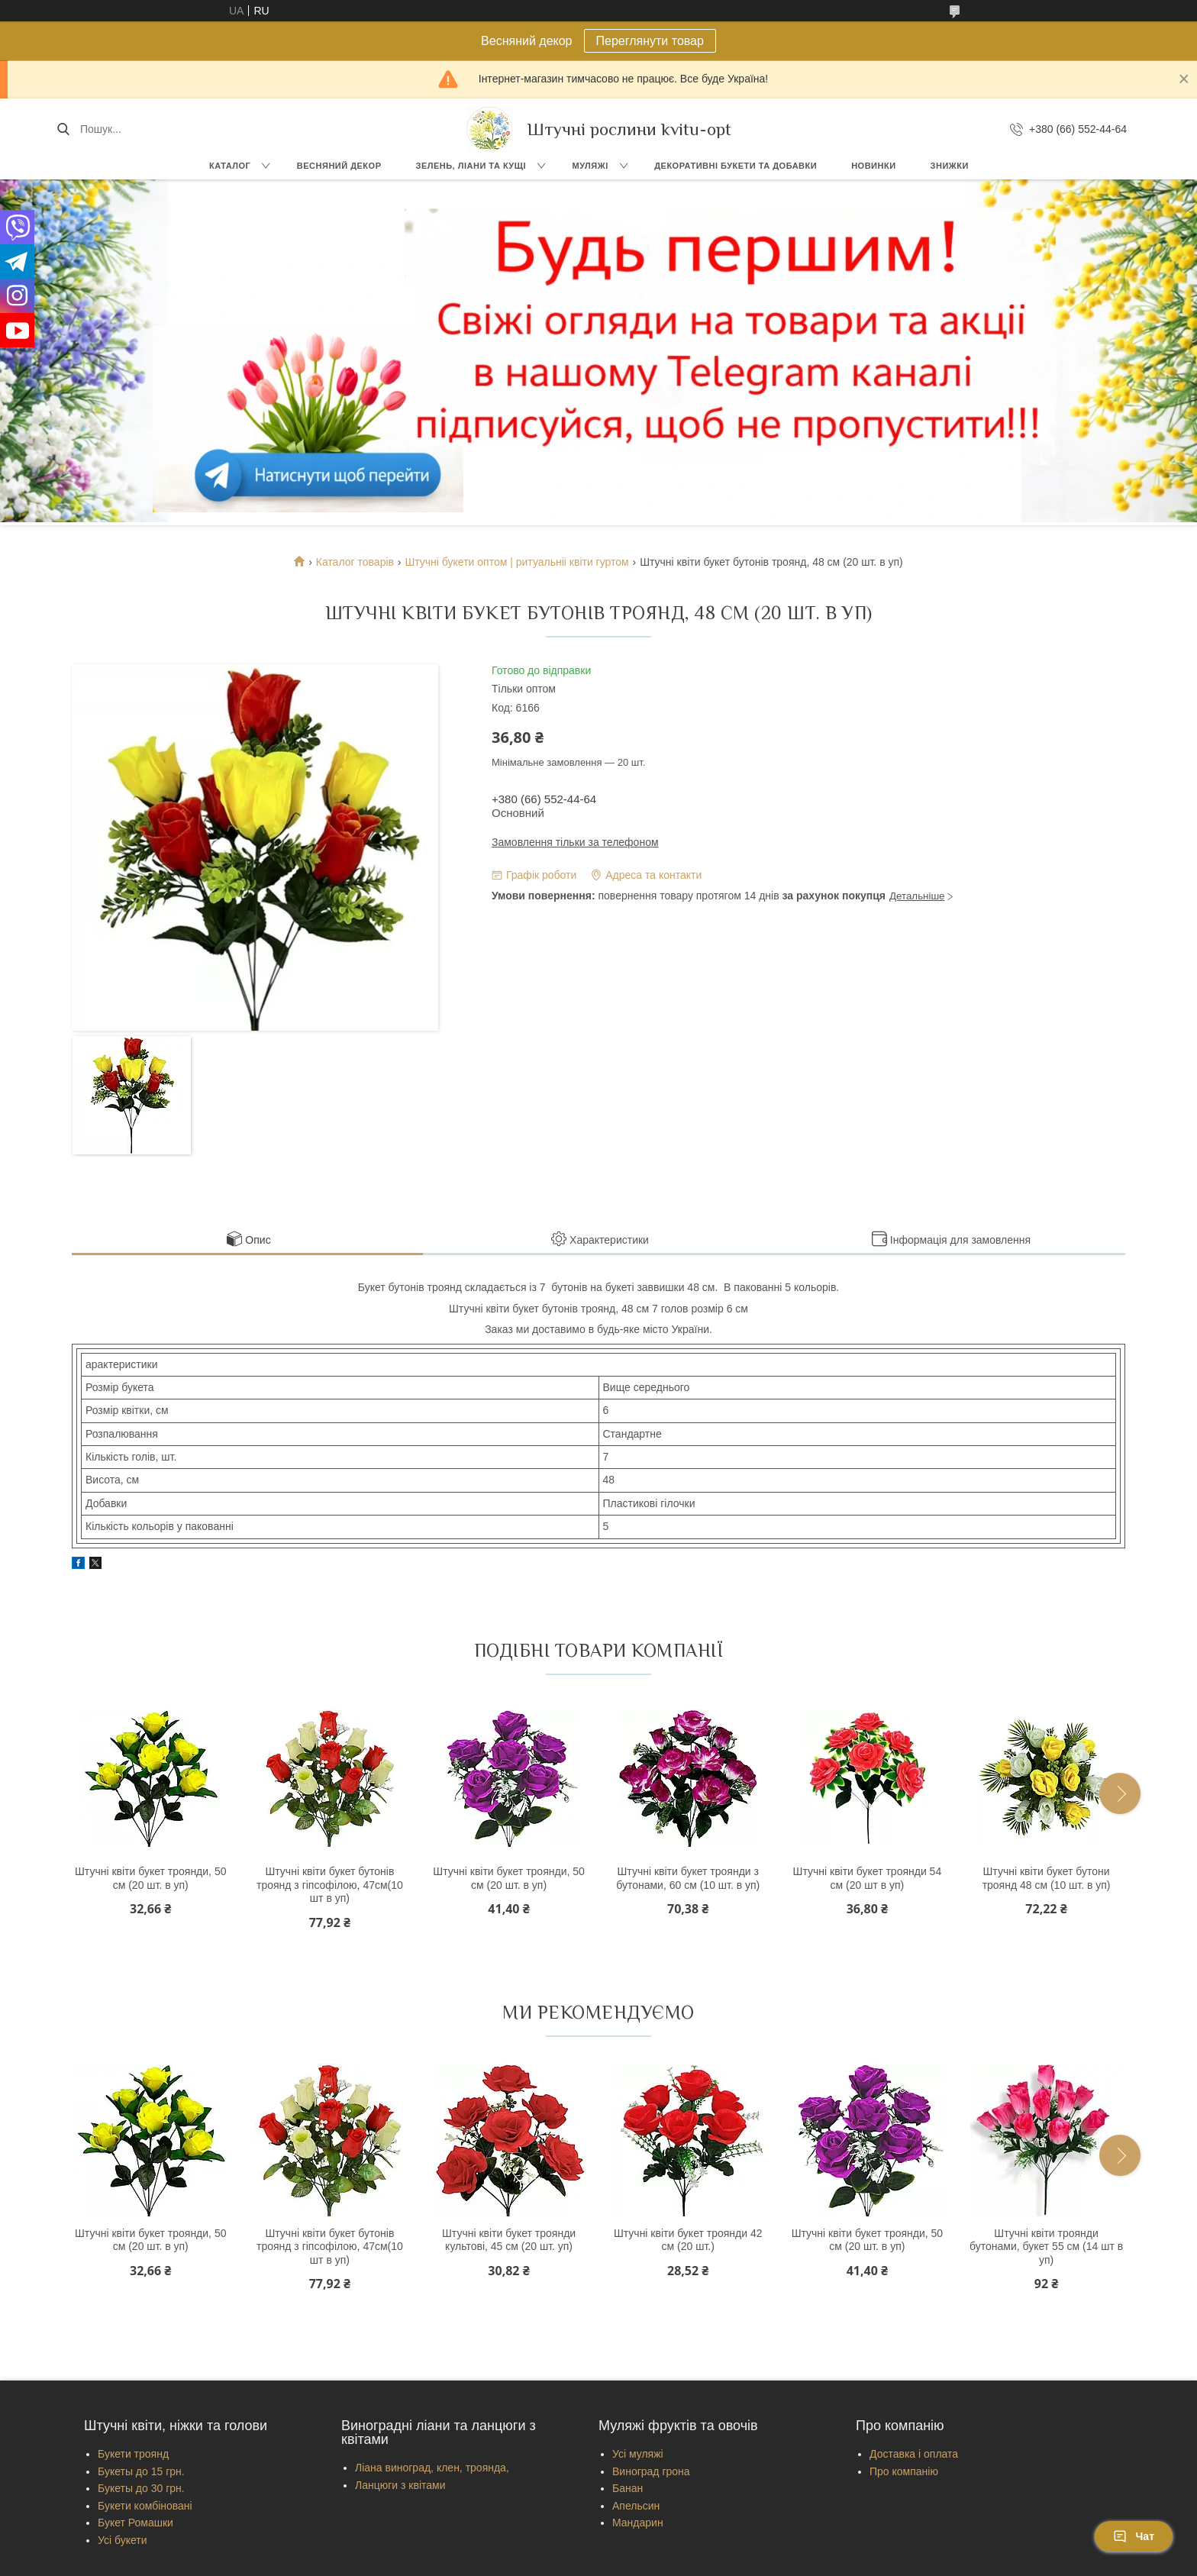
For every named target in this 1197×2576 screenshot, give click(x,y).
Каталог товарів (355, 562)
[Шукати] (63, 129)
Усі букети (122, 2540)
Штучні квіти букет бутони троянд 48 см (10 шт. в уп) (1046, 1878)
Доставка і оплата (914, 2454)
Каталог (229, 165)
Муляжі (590, 165)
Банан (627, 2488)
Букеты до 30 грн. (141, 2488)
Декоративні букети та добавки (735, 165)
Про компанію (904, 2471)
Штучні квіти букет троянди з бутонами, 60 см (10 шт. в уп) (688, 1878)
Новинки (873, 165)
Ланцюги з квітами (400, 2485)
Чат (1133, 2536)
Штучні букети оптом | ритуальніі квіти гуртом (516, 562)
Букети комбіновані (145, 2506)
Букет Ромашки (135, 2522)
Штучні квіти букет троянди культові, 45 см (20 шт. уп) (509, 2240)
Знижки (950, 165)
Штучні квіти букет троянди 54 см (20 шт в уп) (867, 1878)
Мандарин (637, 2522)
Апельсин (636, 2506)
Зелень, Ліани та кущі (470, 165)
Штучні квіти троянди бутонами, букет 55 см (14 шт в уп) (1046, 2246)
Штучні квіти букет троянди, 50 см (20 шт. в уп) (150, 1878)
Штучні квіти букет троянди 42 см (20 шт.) (688, 2240)
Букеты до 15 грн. (141, 2471)
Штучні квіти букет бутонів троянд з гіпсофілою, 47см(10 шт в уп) (329, 1884)
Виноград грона (651, 2471)
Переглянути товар (650, 40)
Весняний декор (339, 165)
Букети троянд (133, 2454)
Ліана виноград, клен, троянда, (432, 2467)
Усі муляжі (637, 2454)
